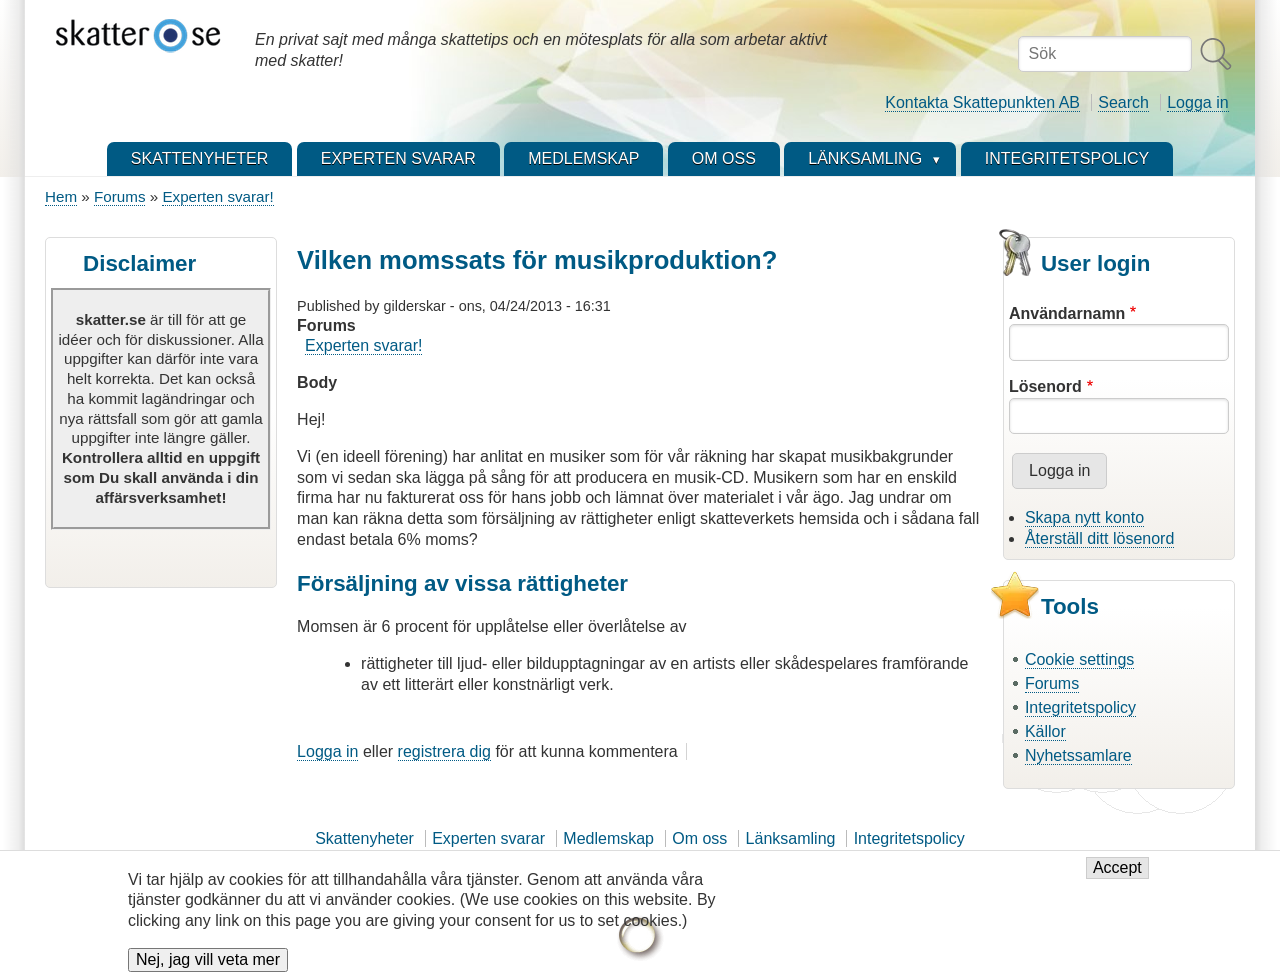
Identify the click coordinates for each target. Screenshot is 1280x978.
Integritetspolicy (1080, 707)
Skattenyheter (364, 838)
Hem (61, 196)
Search (1123, 102)
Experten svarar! (217, 196)
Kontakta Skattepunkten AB (982, 102)
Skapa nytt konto (1084, 517)
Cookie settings (1079, 659)
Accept (1117, 878)
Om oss (699, 838)
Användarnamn (1067, 313)
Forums (119, 196)
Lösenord (1045, 386)
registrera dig (444, 751)
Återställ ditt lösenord (1099, 538)
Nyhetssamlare (1078, 755)
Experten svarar (488, 838)
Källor (1045, 731)
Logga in (1197, 102)
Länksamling (791, 838)
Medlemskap (608, 838)
